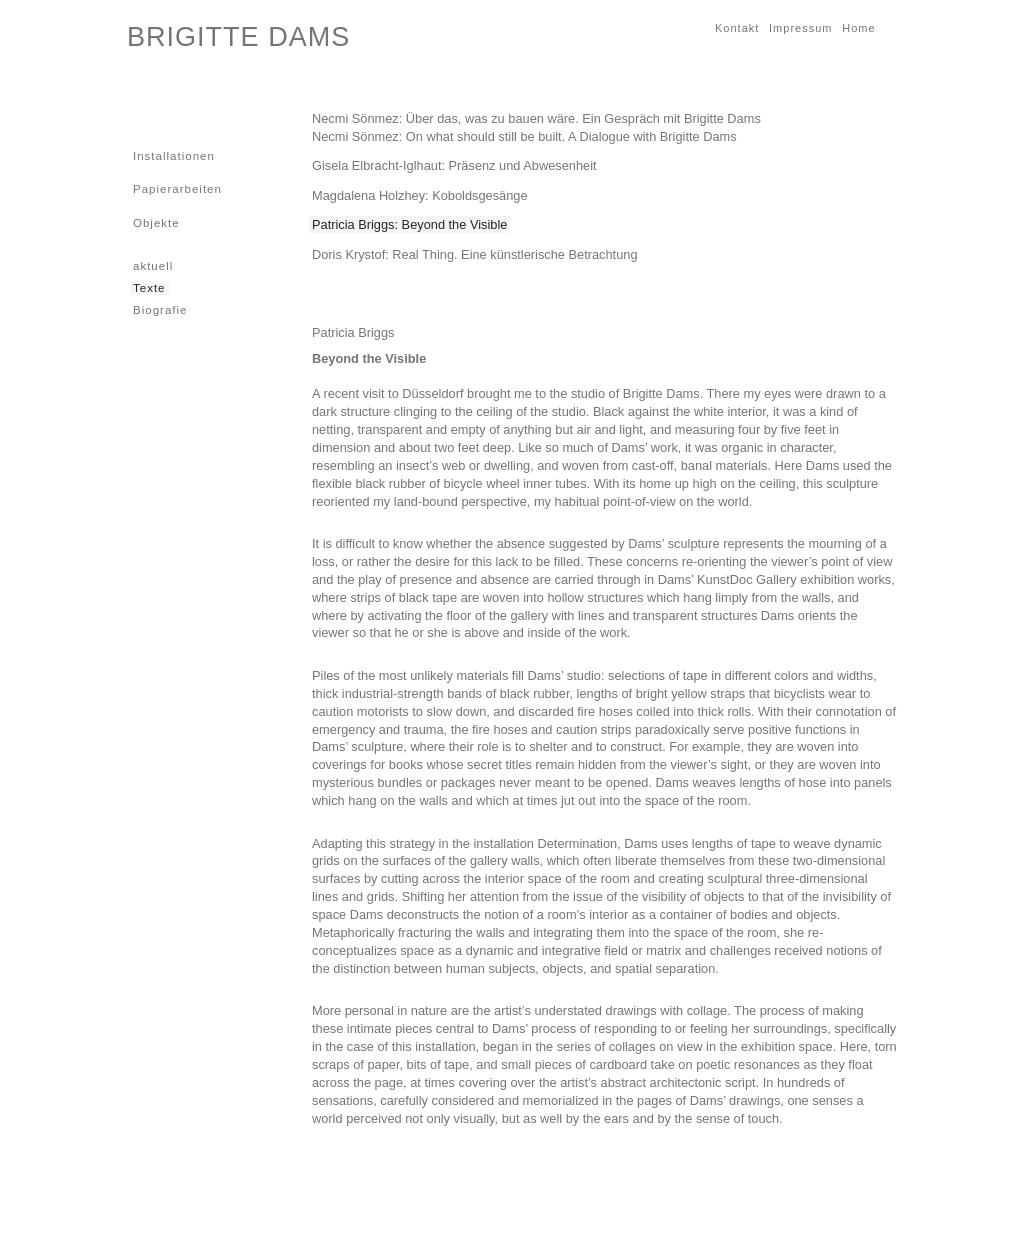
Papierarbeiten (176, 188)
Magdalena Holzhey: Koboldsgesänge (420, 195)
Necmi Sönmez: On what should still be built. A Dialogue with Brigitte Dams (524, 136)
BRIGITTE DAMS (238, 37)
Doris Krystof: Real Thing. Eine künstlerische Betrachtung (475, 254)
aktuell (151, 265)
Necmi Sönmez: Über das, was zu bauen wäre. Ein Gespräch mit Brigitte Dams (536, 118)
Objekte (155, 222)
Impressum (799, 27)
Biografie (158, 309)
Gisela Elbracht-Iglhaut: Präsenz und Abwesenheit (454, 165)
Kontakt (735, 27)
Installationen (172, 155)
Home (857, 27)
